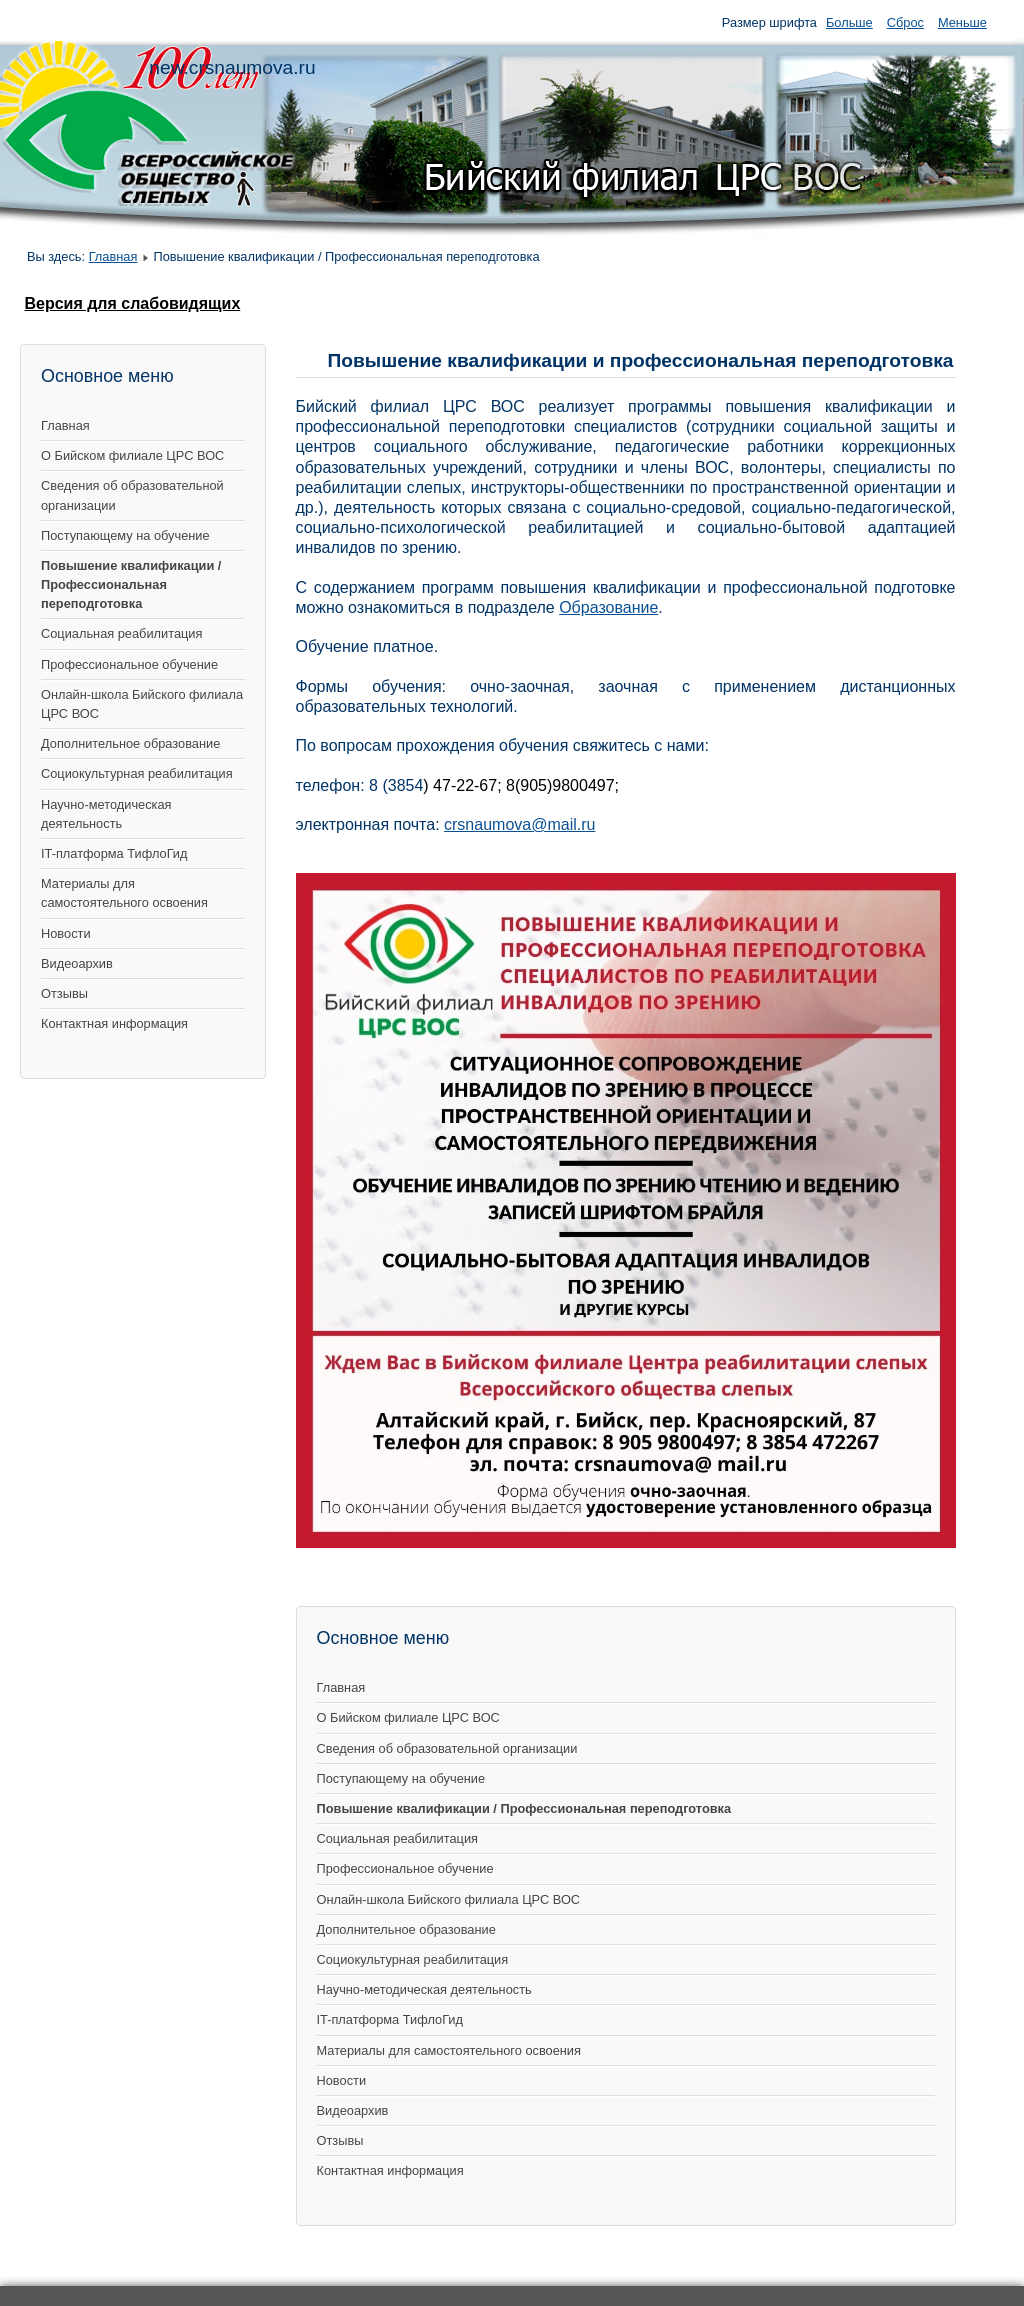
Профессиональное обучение (129, 664)
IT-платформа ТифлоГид (114, 853)
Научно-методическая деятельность (106, 814)
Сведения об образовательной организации (132, 495)
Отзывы (64, 993)
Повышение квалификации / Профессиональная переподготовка (131, 584)
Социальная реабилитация (121, 633)
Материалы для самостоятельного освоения (124, 893)
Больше (849, 22)
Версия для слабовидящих (132, 303)
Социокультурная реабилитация (137, 773)
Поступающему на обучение (125, 535)
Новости (66, 933)
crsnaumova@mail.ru (519, 824)
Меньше (962, 22)
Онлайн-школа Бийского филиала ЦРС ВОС (142, 704)
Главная (113, 256)
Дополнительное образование (130, 743)
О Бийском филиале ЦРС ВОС (132, 455)
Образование (608, 607)
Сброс (905, 22)
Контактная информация (114, 1023)
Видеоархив (77, 963)
